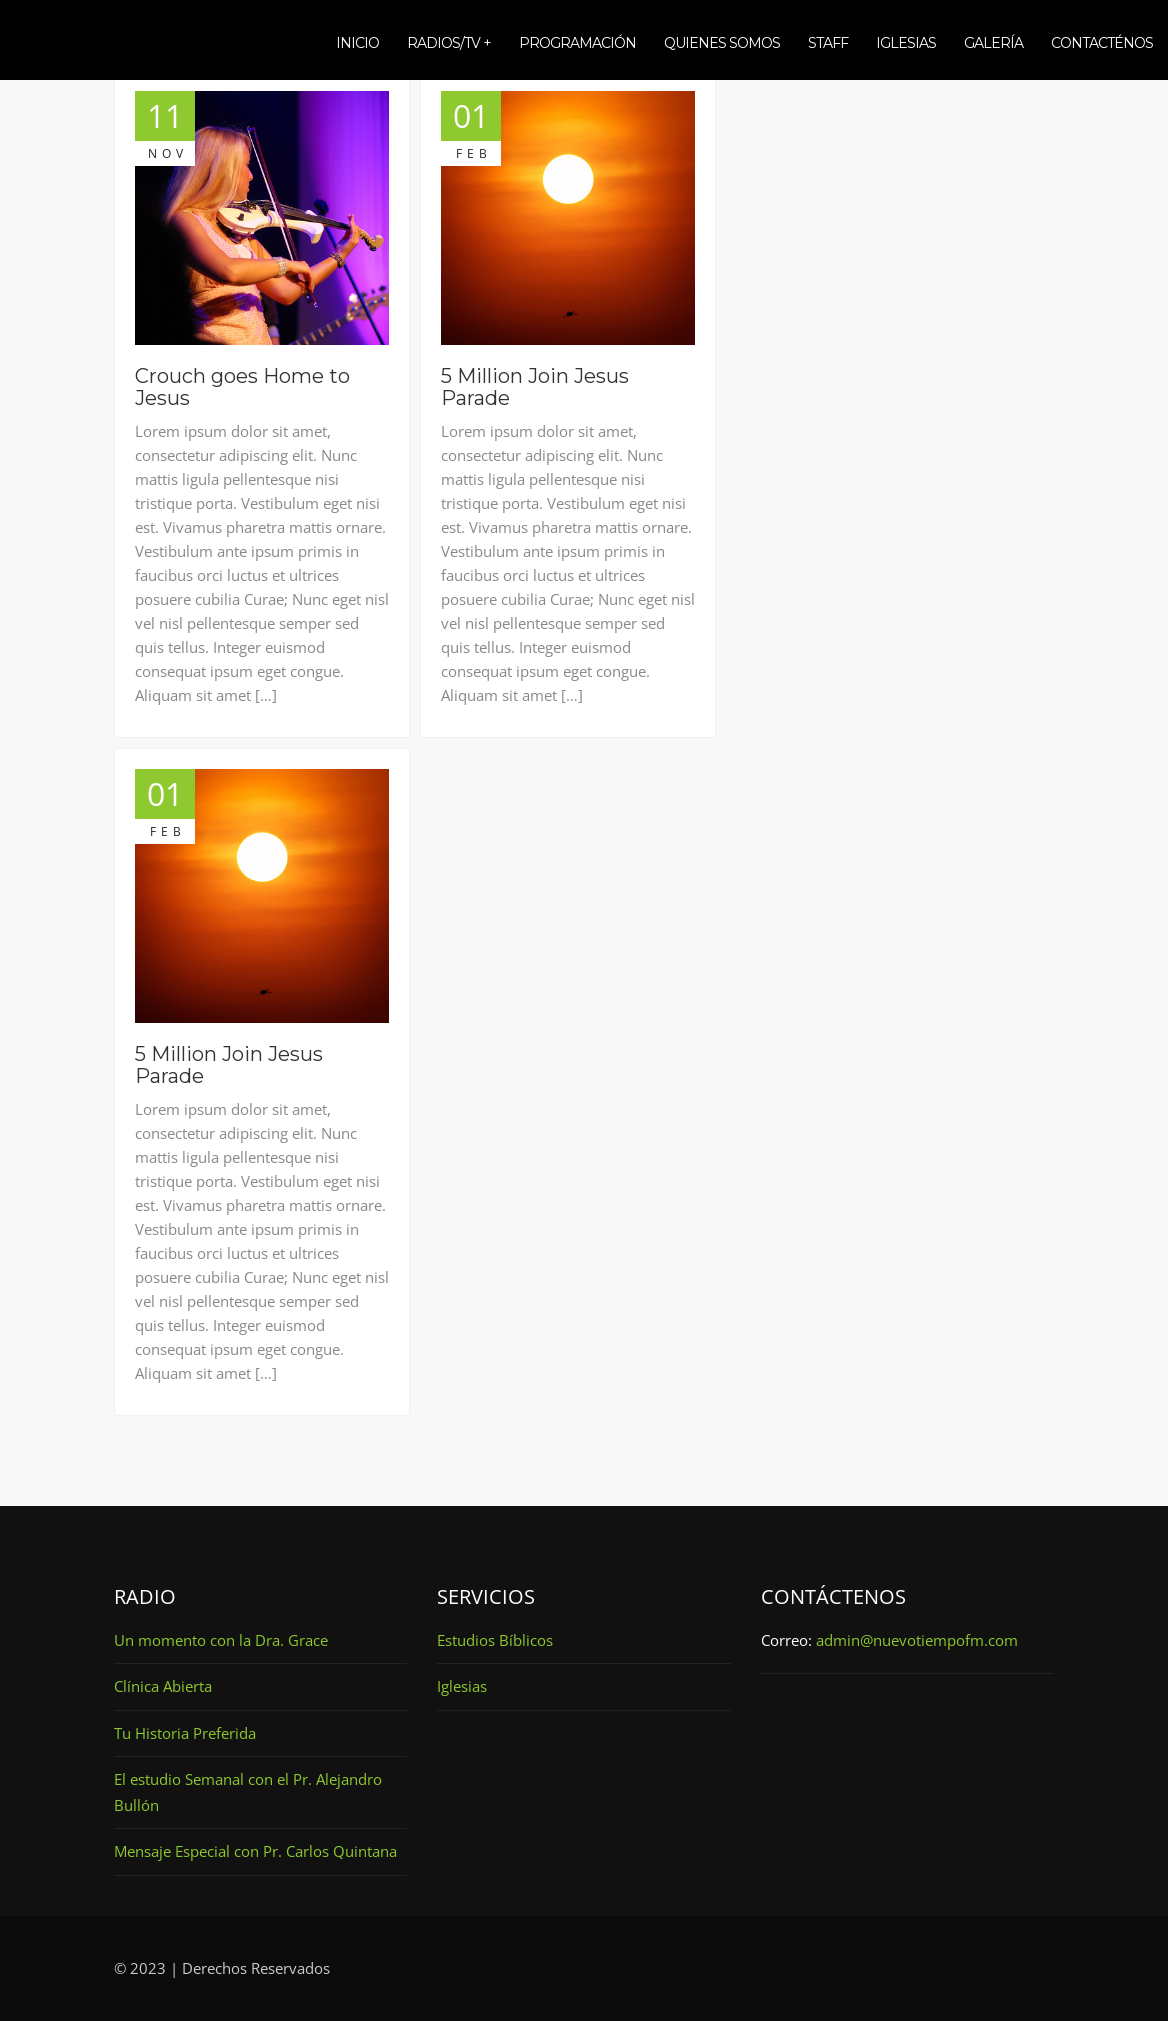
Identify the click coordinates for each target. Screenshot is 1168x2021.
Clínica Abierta (163, 1686)
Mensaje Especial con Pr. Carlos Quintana (255, 1851)
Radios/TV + (449, 43)
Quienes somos (722, 43)
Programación (577, 43)
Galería (993, 43)
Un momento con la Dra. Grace (221, 1640)
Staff (828, 43)
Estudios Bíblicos (495, 1640)
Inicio (357, 43)
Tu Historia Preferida (185, 1733)
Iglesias (906, 43)
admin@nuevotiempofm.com (917, 1640)
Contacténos (1102, 43)
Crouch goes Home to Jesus (242, 387)
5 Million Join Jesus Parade (535, 387)
